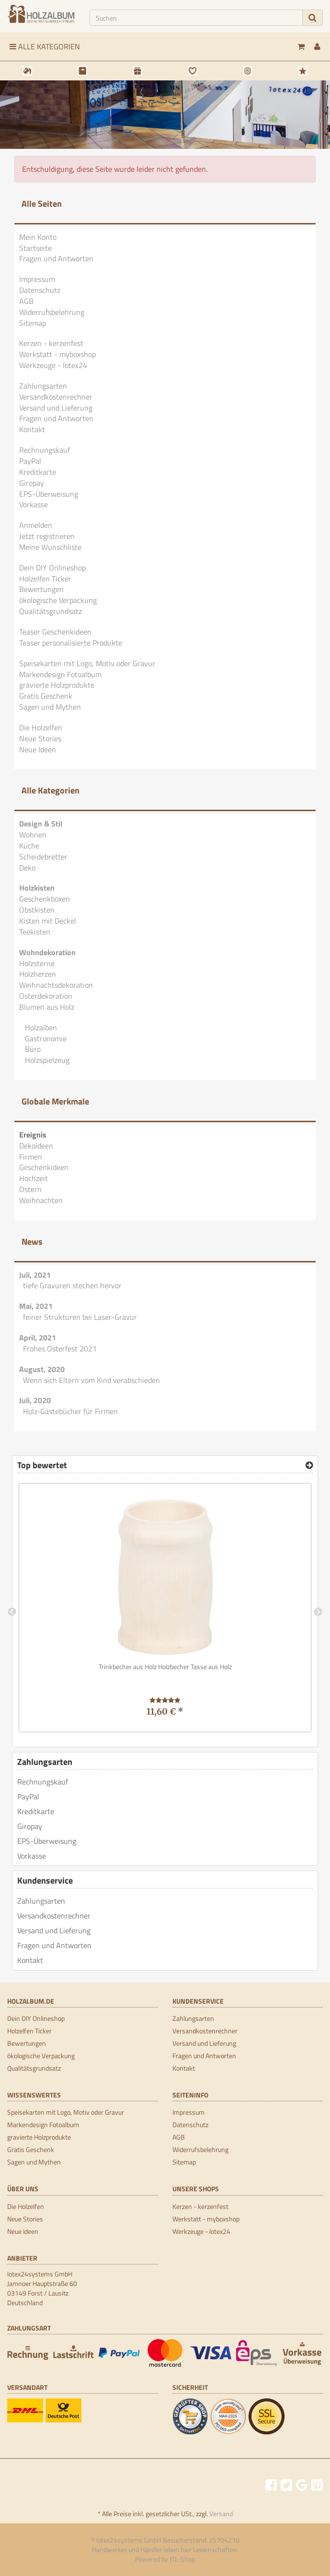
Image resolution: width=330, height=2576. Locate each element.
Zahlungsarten (43, 385)
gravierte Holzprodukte (56, 685)
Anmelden (35, 525)
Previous (11, 1612)
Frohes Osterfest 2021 (60, 1348)
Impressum (37, 279)
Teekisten (34, 931)
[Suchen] (196, 18)
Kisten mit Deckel (47, 920)
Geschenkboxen (44, 898)
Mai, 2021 (36, 1306)
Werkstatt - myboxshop (57, 354)
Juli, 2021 (35, 1275)
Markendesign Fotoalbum (60, 674)
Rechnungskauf (44, 450)
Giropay (31, 483)
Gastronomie (45, 1038)
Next (318, 1612)
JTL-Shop (182, 2559)
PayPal (30, 461)
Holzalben (40, 1027)
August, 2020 (42, 1369)
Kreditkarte (37, 472)
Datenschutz (39, 290)
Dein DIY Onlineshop (52, 567)
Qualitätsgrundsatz (50, 611)
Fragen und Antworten (56, 258)
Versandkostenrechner (55, 396)
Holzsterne (37, 963)
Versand (221, 2514)
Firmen (30, 1156)
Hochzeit (33, 1178)
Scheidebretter (43, 856)
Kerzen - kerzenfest (51, 343)
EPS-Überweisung (48, 494)
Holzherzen (37, 974)
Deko (27, 867)
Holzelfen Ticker (45, 578)
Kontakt (32, 429)
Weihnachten (41, 1200)
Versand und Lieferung (55, 407)
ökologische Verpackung (58, 600)
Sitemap (32, 323)
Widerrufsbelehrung (51, 312)
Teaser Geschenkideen (55, 631)
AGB (26, 301)
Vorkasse (33, 504)
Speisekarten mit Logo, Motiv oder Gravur (87, 663)
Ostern (30, 1189)
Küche (29, 845)
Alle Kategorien (45, 46)
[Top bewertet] (309, 1465)
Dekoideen (36, 1145)
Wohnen (32, 834)
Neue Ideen (37, 749)
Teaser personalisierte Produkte (70, 642)
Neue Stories (40, 738)
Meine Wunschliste (50, 547)
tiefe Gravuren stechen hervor (72, 1285)
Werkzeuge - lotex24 (53, 365)
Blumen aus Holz (46, 1007)
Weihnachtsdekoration (56, 985)
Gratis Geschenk (45, 696)
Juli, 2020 (35, 1400)
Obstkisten (37, 909)
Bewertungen (41, 589)
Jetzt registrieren (47, 536)
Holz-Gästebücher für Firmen (70, 1411)
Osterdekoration (45, 996)
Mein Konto (38, 237)
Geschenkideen (43, 1167)
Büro (32, 1049)
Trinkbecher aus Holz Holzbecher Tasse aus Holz (165, 1667)
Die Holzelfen (40, 727)
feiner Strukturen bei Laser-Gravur (80, 1317)
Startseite (35, 248)
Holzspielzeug (46, 1060)
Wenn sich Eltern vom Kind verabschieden (91, 1380)
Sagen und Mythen (50, 707)
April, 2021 (37, 1337)
